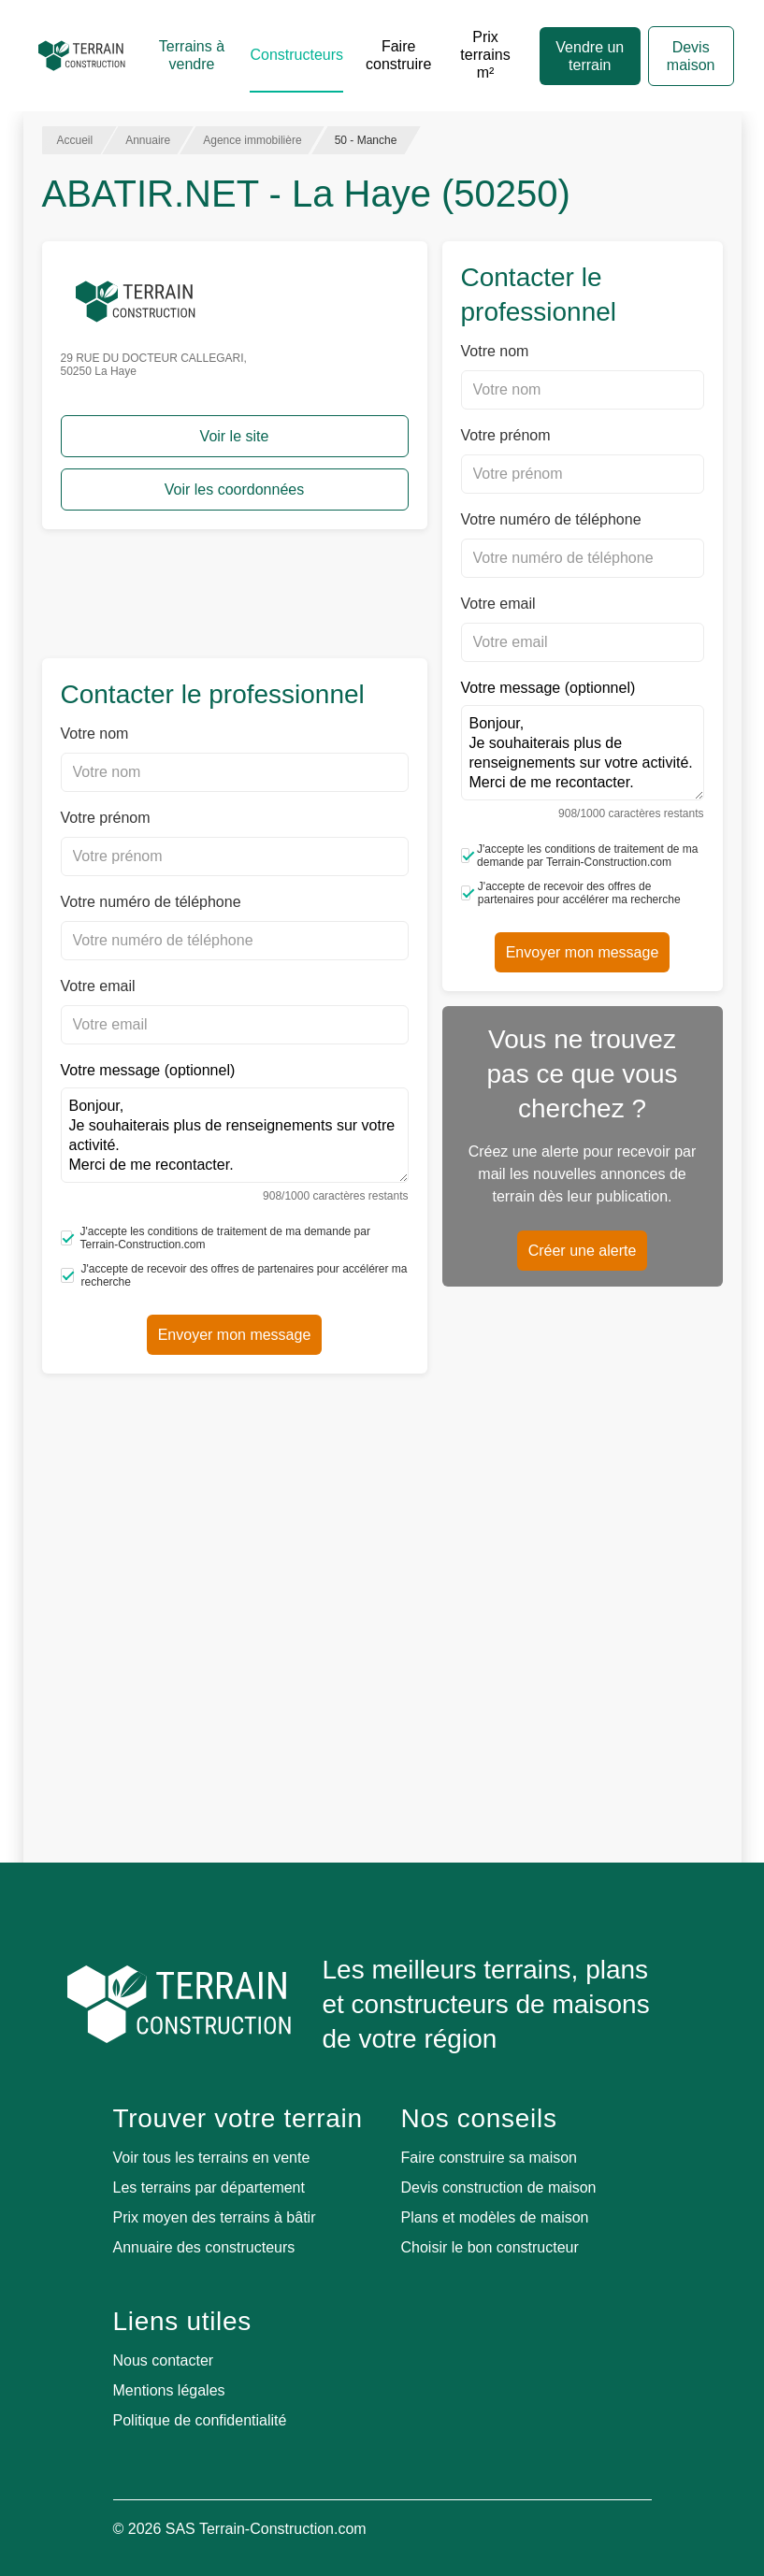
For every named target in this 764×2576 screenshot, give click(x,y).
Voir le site (234, 436)
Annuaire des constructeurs (204, 2247)
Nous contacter (163, 2360)
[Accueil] (82, 56)
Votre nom (95, 733)
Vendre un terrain (589, 56)
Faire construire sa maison (489, 2158)
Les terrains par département (209, 2187)
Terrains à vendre (191, 55)
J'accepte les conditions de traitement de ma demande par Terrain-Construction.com (215, 1238)
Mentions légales (169, 2390)
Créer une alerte (582, 1251)
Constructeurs (296, 55)
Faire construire (398, 55)
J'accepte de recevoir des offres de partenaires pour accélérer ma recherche (234, 1275)
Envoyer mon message (234, 1335)
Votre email (98, 986)
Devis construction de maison (499, 2187)
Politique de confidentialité (200, 2420)
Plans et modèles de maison (495, 2217)
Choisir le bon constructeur (490, 2247)
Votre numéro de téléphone (151, 902)
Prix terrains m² (485, 54)
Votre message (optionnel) (235, 1132)
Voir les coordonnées (234, 489)
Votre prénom (106, 818)
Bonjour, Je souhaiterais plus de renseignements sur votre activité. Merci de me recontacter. (235, 1135)
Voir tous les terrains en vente (211, 2158)
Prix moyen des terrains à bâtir (214, 2217)
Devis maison (691, 56)
